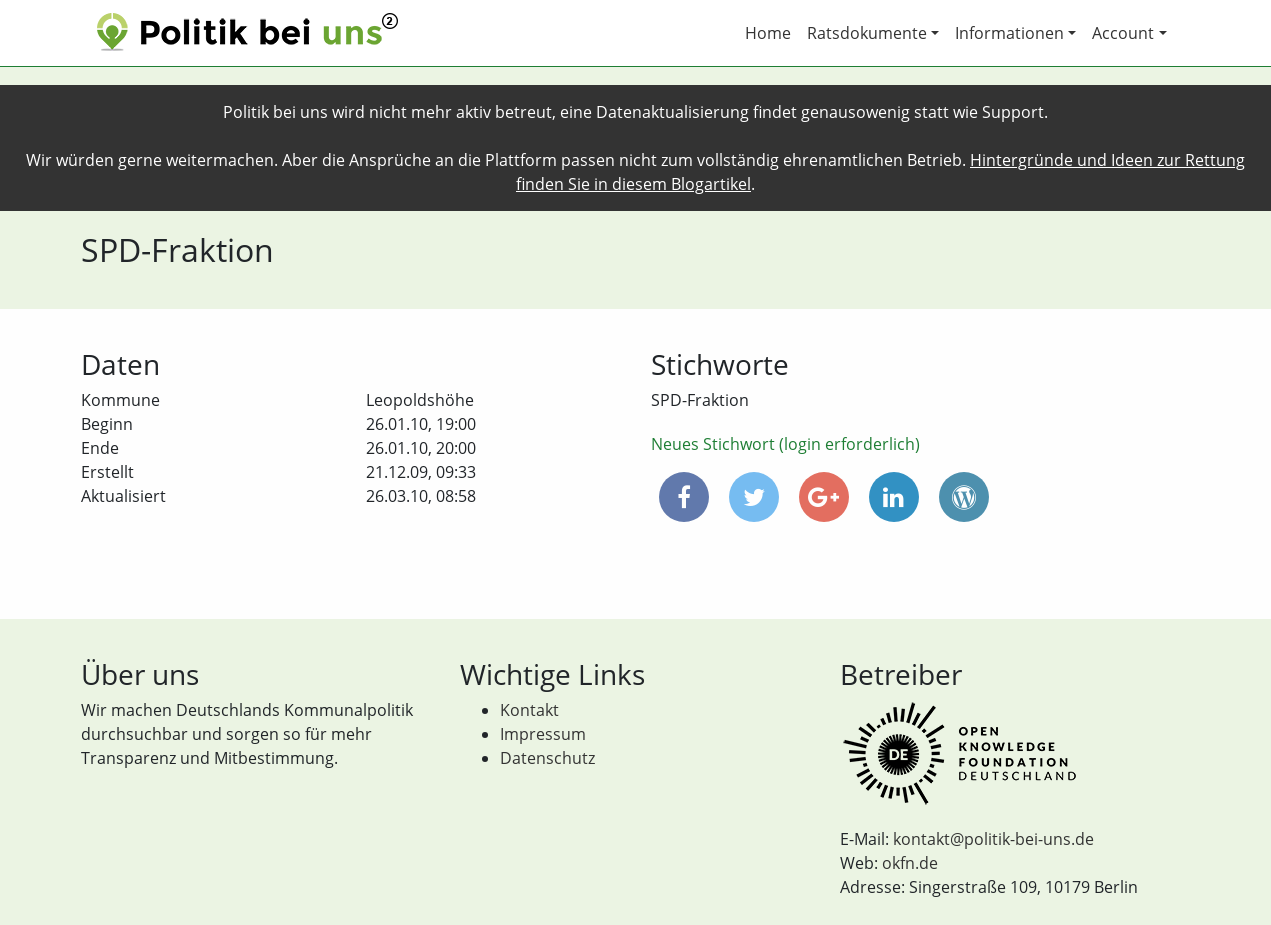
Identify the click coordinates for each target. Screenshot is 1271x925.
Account (1123, 33)
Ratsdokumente (867, 33)
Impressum (543, 734)
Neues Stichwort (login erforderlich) (785, 444)
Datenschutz (547, 758)
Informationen (1009, 33)
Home (768, 33)
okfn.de (910, 863)
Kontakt (529, 710)
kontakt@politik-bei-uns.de (993, 839)
